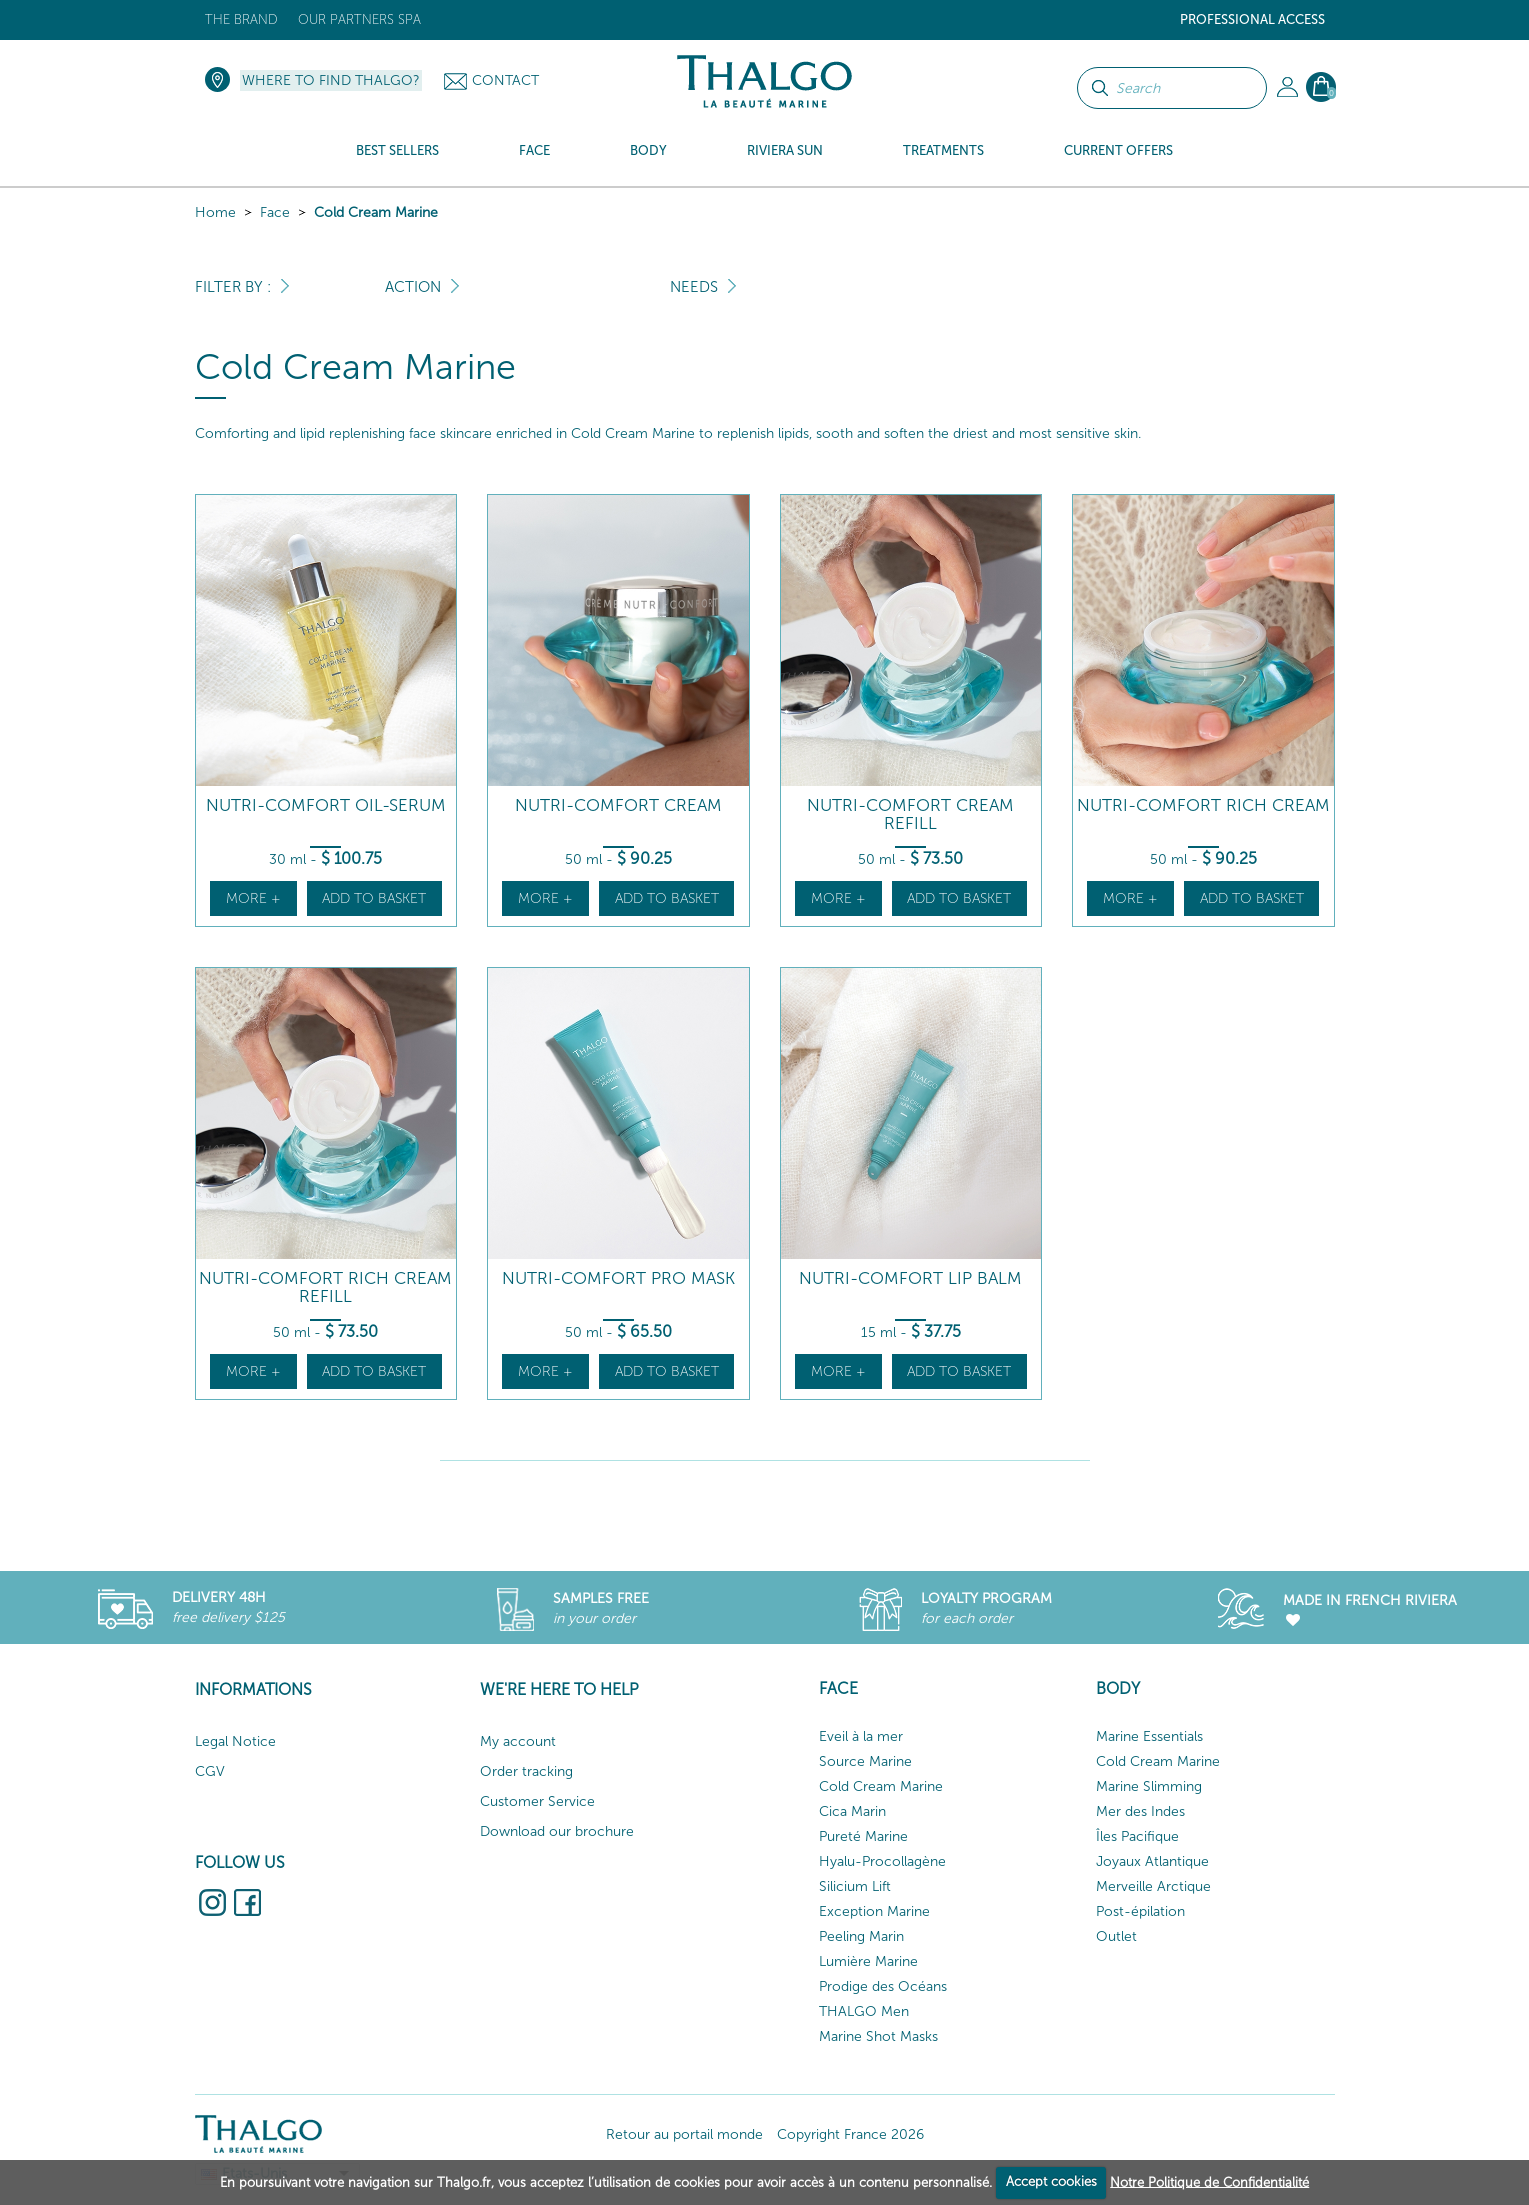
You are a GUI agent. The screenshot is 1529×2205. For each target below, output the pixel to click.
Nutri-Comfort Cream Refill (910, 814)
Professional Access (1252, 19)
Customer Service (537, 1801)
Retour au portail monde (684, 2134)
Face (275, 212)
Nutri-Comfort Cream (618, 805)
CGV (210, 1771)
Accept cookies (1051, 2181)
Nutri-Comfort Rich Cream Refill (325, 1287)
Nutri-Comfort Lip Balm (910, 1278)
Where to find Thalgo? (331, 80)
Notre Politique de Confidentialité (1209, 2181)
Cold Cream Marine (376, 212)
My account (518, 1741)
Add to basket (374, 898)
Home (215, 212)
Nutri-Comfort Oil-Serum (326, 805)
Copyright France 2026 (850, 2134)
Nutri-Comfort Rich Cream (1203, 805)
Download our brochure (557, 1831)
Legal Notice (235, 1741)
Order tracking (526, 1771)
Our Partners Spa (359, 19)
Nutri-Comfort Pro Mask (618, 1278)
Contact (505, 80)
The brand (241, 19)
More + (253, 898)
